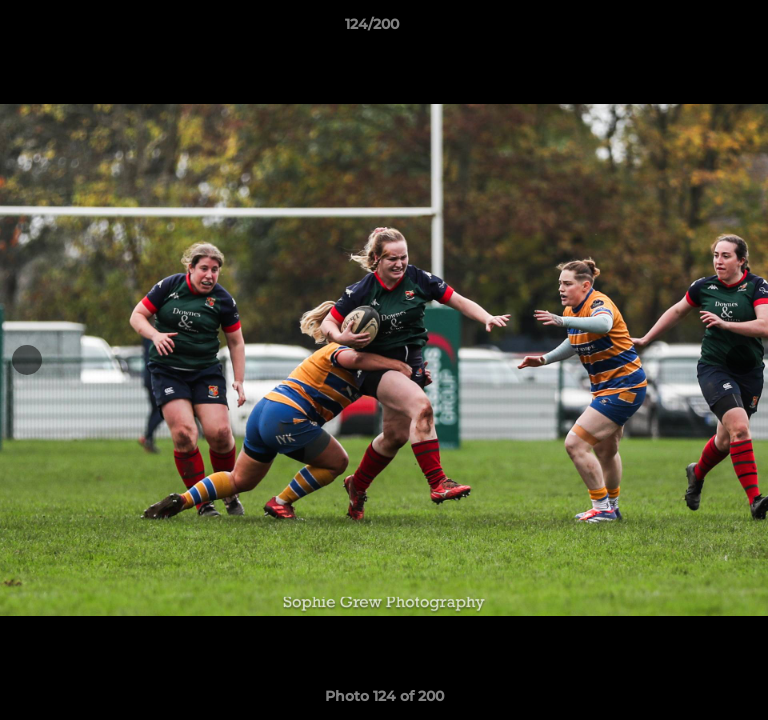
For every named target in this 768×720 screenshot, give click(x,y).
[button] (696, 29)
